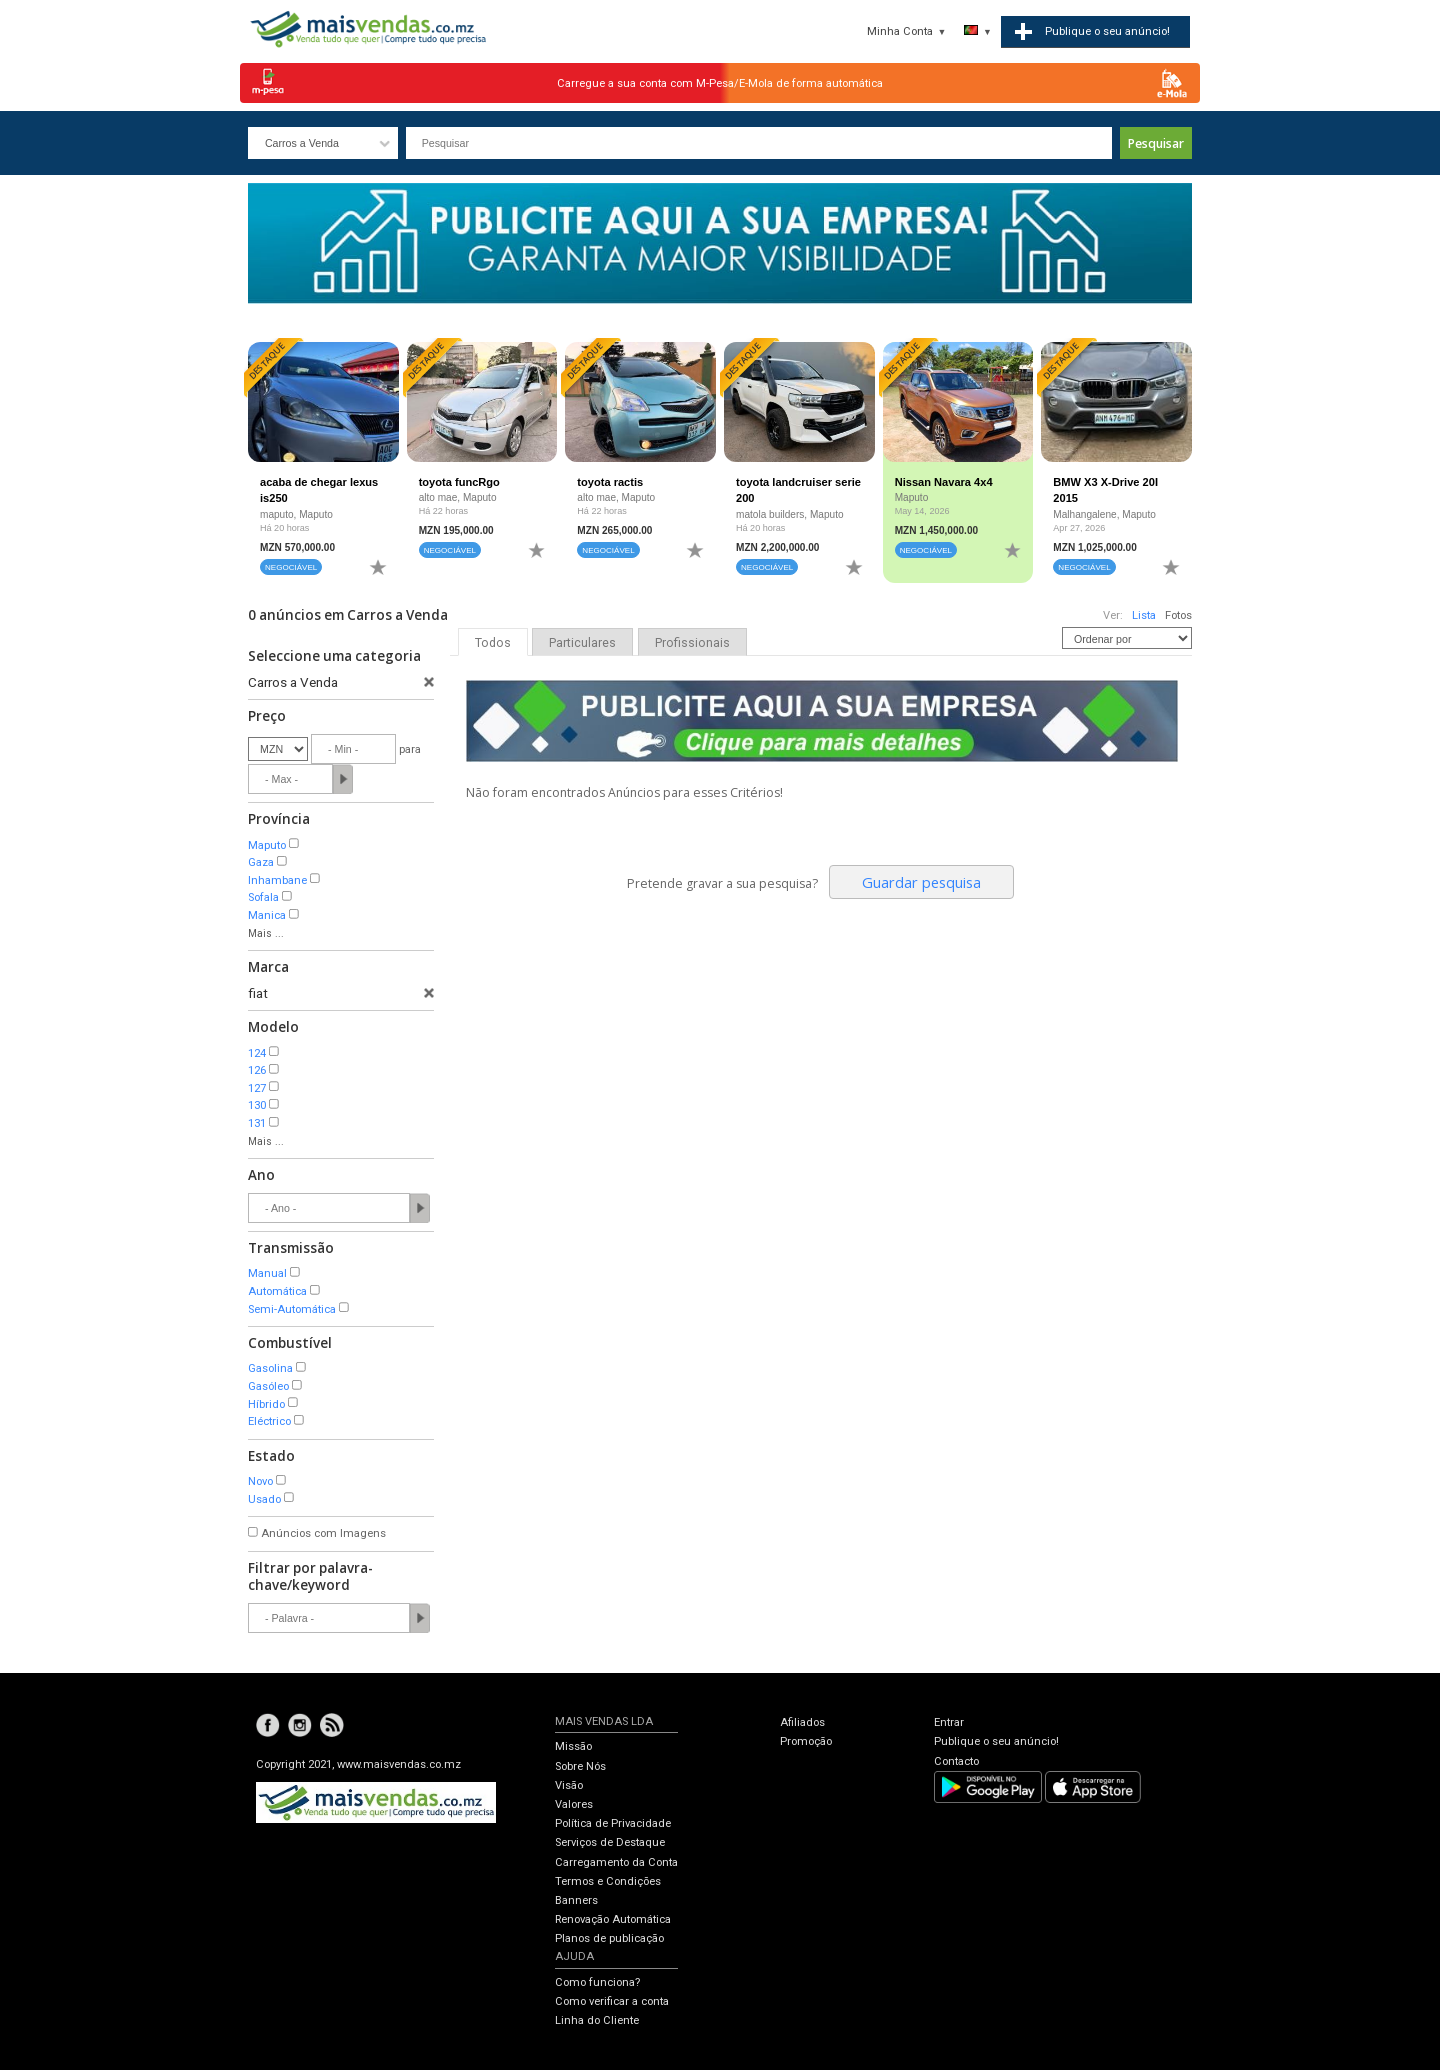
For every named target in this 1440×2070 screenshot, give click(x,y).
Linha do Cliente (597, 2020)
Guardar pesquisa (921, 882)
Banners (576, 1900)
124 (257, 1053)
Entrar (949, 1722)
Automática (277, 1291)
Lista (1144, 615)
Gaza (261, 862)
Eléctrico (269, 1421)
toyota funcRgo (459, 482)
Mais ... (266, 933)
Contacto (956, 1761)
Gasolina (270, 1368)
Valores (574, 1804)
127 (257, 1088)
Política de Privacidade (613, 1823)
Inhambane (277, 880)
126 (257, 1070)
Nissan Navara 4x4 (944, 482)
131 (257, 1123)
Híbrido (266, 1404)
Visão (569, 1785)
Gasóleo (268, 1386)
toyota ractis (610, 482)
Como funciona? (597, 1982)
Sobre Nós (580, 1766)
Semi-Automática (292, 1309)
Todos (493, 643)
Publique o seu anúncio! (996, 1741)
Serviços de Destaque (610, 1842)
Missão (573, 1746)
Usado (264, 1499)
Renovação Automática (613, 1919)
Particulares (582, 643)
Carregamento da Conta (616, 1862)
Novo (260, 1481)
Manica (267, 915)
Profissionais (692, 643)
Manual (267, 1273)
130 (257, 1105)
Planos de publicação (609, 1938)
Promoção (806, 1741)
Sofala (263, 897)
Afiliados (802, 1722)
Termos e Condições (608, 1881)
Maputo (267, 845)
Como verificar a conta (612, 2001)
